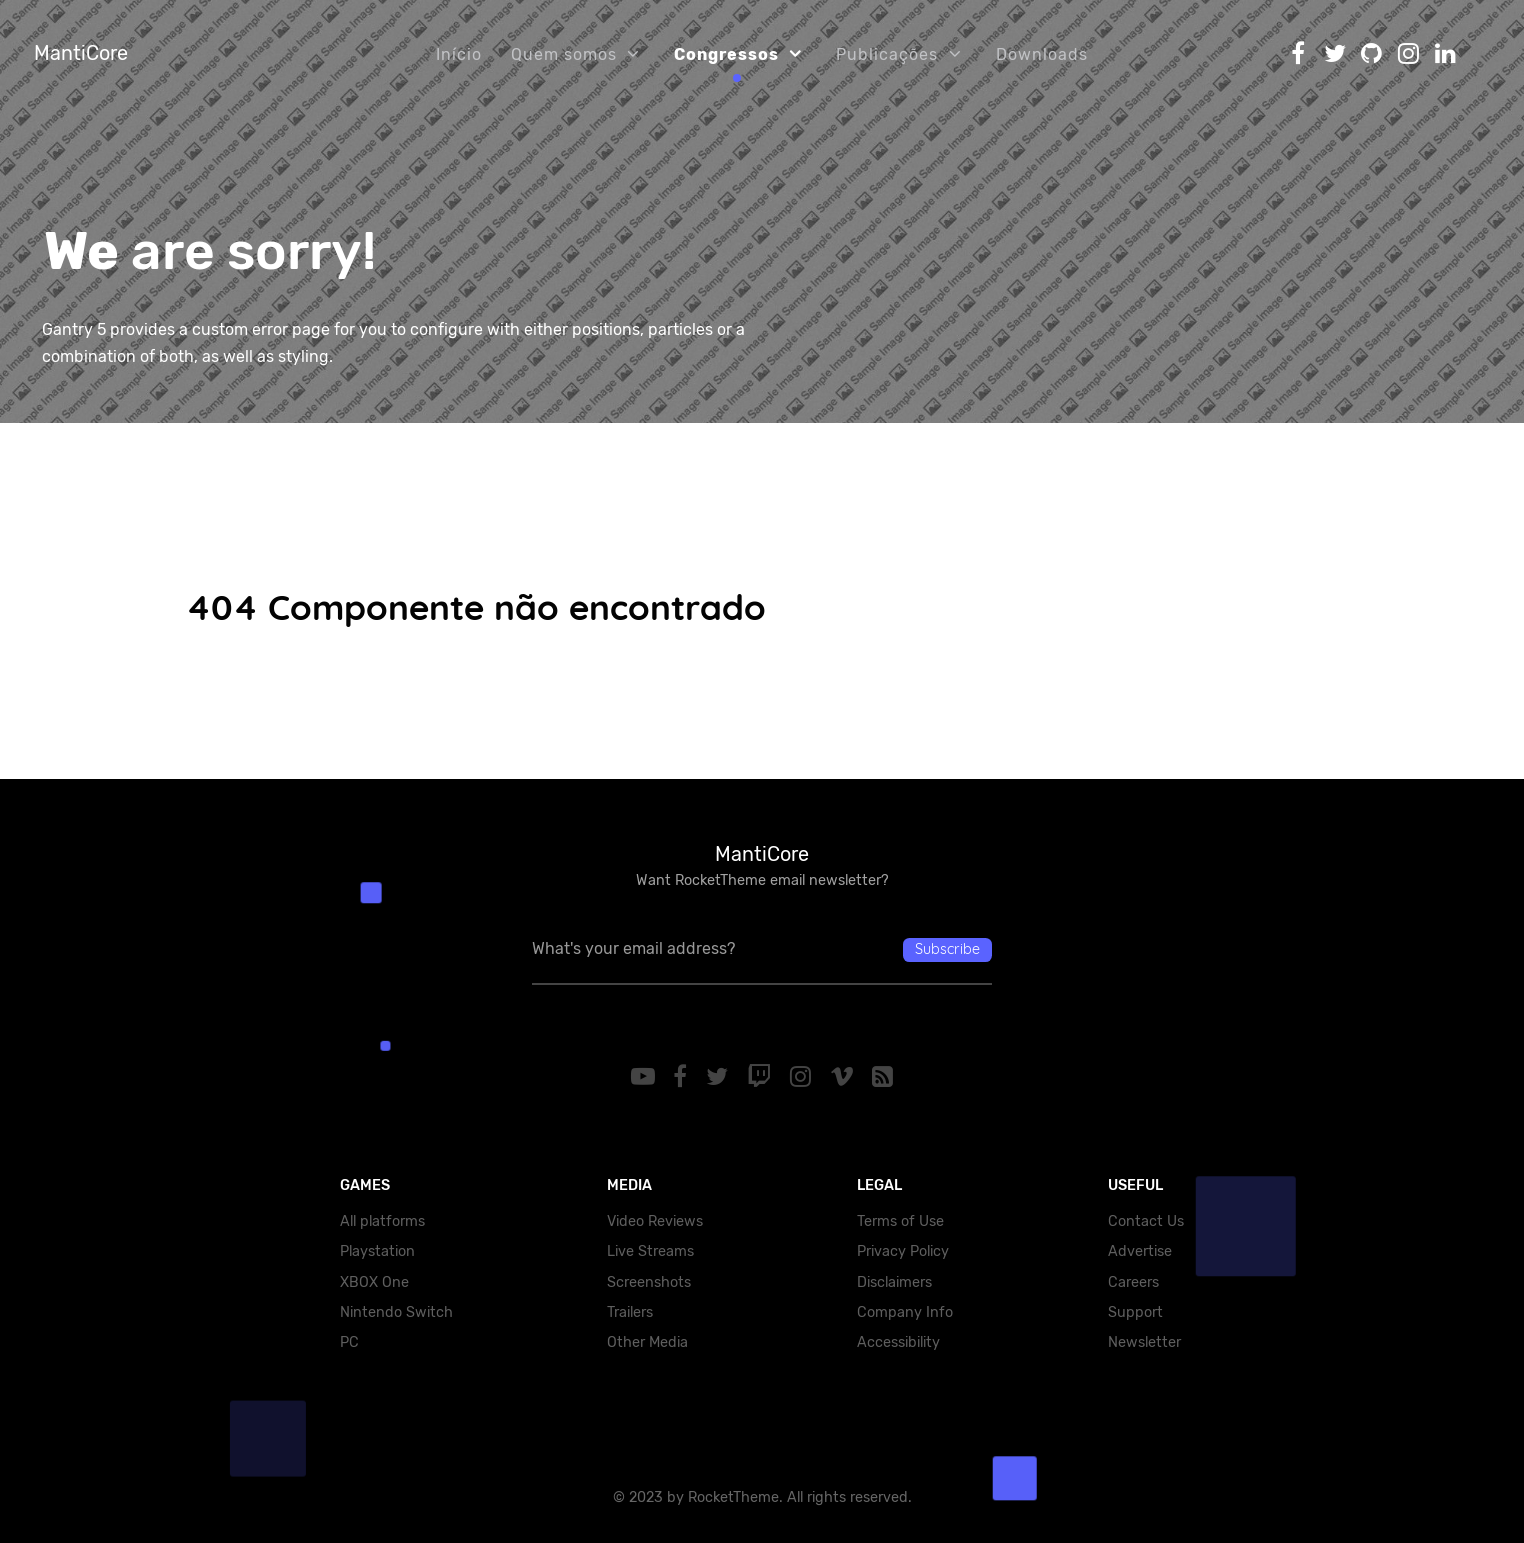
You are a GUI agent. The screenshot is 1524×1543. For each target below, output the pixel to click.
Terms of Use (900, 1221)
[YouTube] (645, 1077)
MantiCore (81, 53)
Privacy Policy (903, 1251)
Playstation (377, 1251)
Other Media (647, 1342)
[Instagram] (803, 1077)
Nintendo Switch (396, 1312)
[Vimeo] (844, 1077)
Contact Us (1146, 1221)
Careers (1133, 1282)
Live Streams (650, 1251)
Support (1135, 1312)
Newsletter (1144, 1342)
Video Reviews (655, 1221)
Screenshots (649, 1282)
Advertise (1140, 1251)
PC (349, 1342)
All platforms (382, 1221)
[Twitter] (720, 1077)
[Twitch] (762, 1077)
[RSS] (883, 1077)
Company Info (905, 1312)
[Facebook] (683, 1077)
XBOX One (374, 1282)
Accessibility (898, 1342)
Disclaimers (894, 1282)
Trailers (630, 1312)
